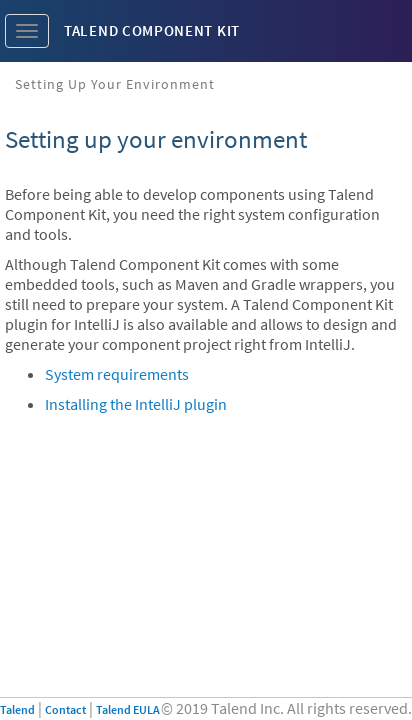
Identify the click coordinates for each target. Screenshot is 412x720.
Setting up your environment (115, 84)
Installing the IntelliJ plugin (136, 404)
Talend (17, 709)
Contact (65, 709)
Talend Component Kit (152, 30)
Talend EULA (128, 709)
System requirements (117, 374)
